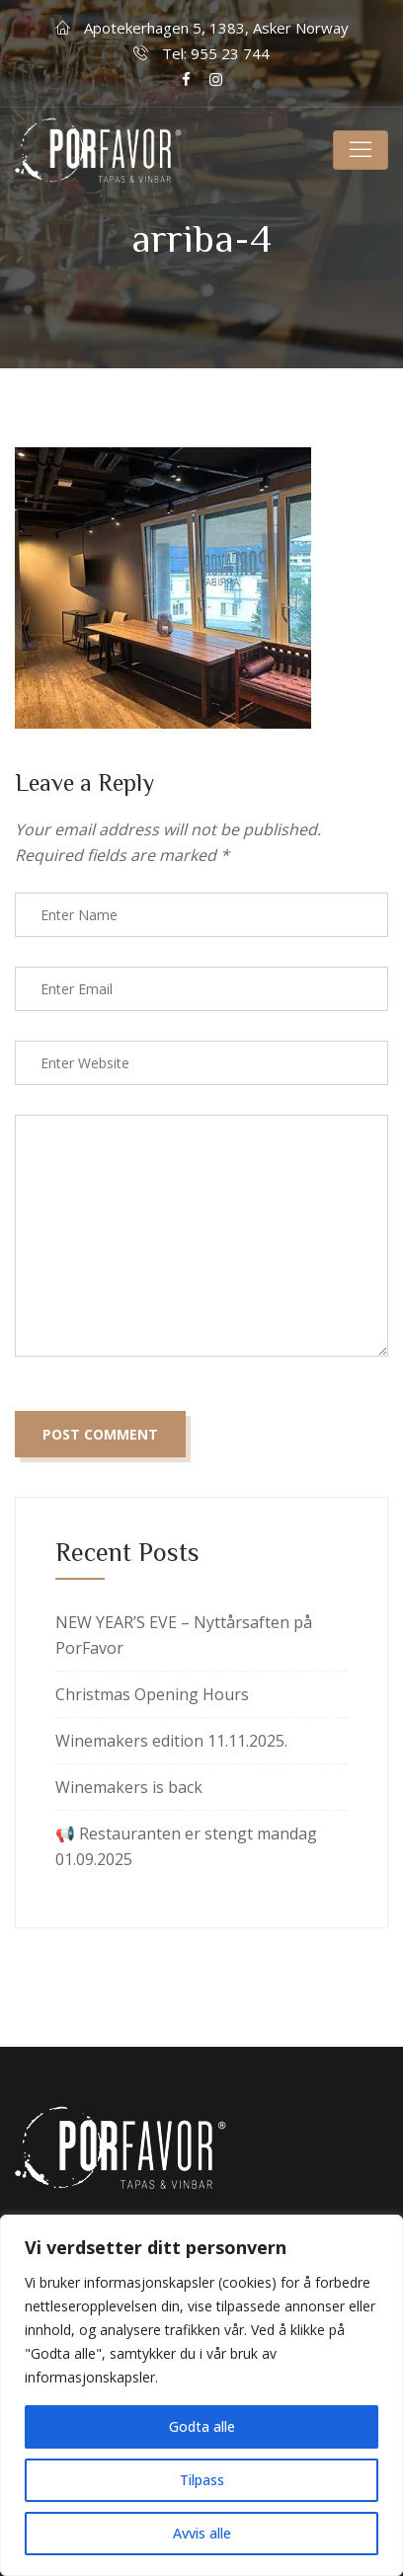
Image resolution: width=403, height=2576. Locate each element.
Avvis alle (202, 2533)
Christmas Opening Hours (152, 1694)
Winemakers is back (128, 1787)
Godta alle (202, 2426)
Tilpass (202, 2479)
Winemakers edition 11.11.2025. (171, 1741)
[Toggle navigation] (360, 150)
